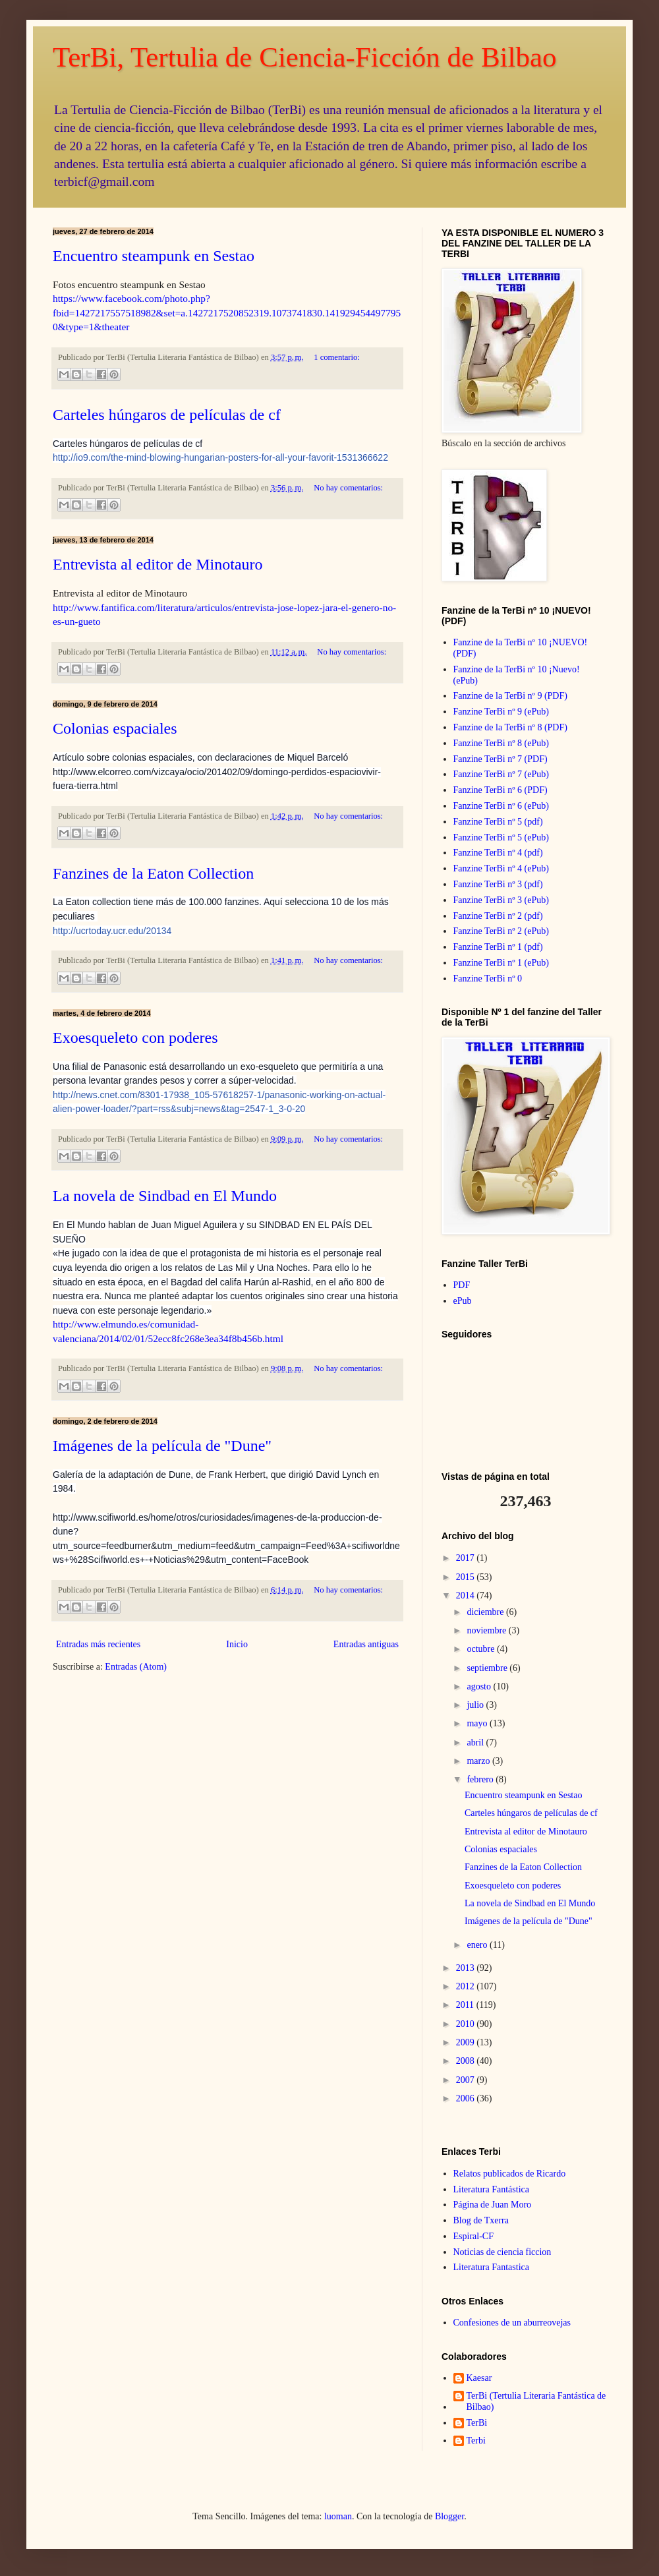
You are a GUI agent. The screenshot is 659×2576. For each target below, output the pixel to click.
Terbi (476, 2440)
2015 (466, 1577)
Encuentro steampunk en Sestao (153, 255)
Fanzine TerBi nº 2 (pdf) (498, 916)
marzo (479, 1761)
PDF (462, 1285)
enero (478, 1945)
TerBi (477, 2423)
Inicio (237, 1644)
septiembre (488, 1668)
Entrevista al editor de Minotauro (158, 564)
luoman (338, 2516)
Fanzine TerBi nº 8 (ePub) (501, 743)
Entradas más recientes (98, 1644)
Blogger (449, 2516)
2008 (466, 2061)
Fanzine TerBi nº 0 (488, 978)
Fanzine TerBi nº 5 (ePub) (501, 837)
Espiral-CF (473, 2236)
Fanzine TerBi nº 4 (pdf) (498, 853)
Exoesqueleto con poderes (135, 1037)
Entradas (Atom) (136, 1667)
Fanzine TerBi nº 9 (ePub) (501, 712)
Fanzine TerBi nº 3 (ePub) (501, 900)
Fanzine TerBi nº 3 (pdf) (498, 884)
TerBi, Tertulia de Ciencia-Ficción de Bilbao (305, 57)
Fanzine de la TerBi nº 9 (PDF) (510, 696)
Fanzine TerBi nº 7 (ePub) (501, 774)
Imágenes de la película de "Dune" (162, 1445)
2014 (466, 1595)
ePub (462, 1301)
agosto (480, 1686)
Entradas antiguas (366, 1644)
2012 (466, 1986)
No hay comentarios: (348, 487)
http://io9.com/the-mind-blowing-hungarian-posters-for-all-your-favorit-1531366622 (220, 457)
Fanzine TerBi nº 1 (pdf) (498, 947)
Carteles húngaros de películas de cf (167, 414)
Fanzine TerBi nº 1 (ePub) (501, 963)
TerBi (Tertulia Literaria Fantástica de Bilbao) (536, 2401)
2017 (466, 1558)
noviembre (487, 1630)
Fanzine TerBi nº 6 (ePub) (501, 806)
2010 (466, 2024)
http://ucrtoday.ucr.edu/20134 (112, 930)
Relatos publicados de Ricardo (509, 2174)
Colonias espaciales (115, 728)
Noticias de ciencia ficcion (502, 2252)
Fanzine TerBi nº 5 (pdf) (498, 822)
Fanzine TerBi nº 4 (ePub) (501, 868)
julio (476, 1705)
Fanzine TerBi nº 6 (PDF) (500, 790)
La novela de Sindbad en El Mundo (165, 1195)
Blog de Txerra (481, 2220)
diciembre (486, 1612)
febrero (481, 1779)
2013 (466, 1968)
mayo (478, 1723)
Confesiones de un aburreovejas (512, 2322)
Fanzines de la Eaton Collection (153, 873)
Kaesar (479, 2378)
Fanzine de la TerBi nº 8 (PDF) (510, 727)
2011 (466, 2005)
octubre (481, 1649)
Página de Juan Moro (492, 2205)
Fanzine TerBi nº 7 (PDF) (500, 759)
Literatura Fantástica (491, 2189)
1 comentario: (337, 357)
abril (476, 1742)
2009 (466, 2042)
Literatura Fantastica (491, 2267)
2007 (466, 2080)
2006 (466, 2098)
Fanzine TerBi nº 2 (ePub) (501, 931)
